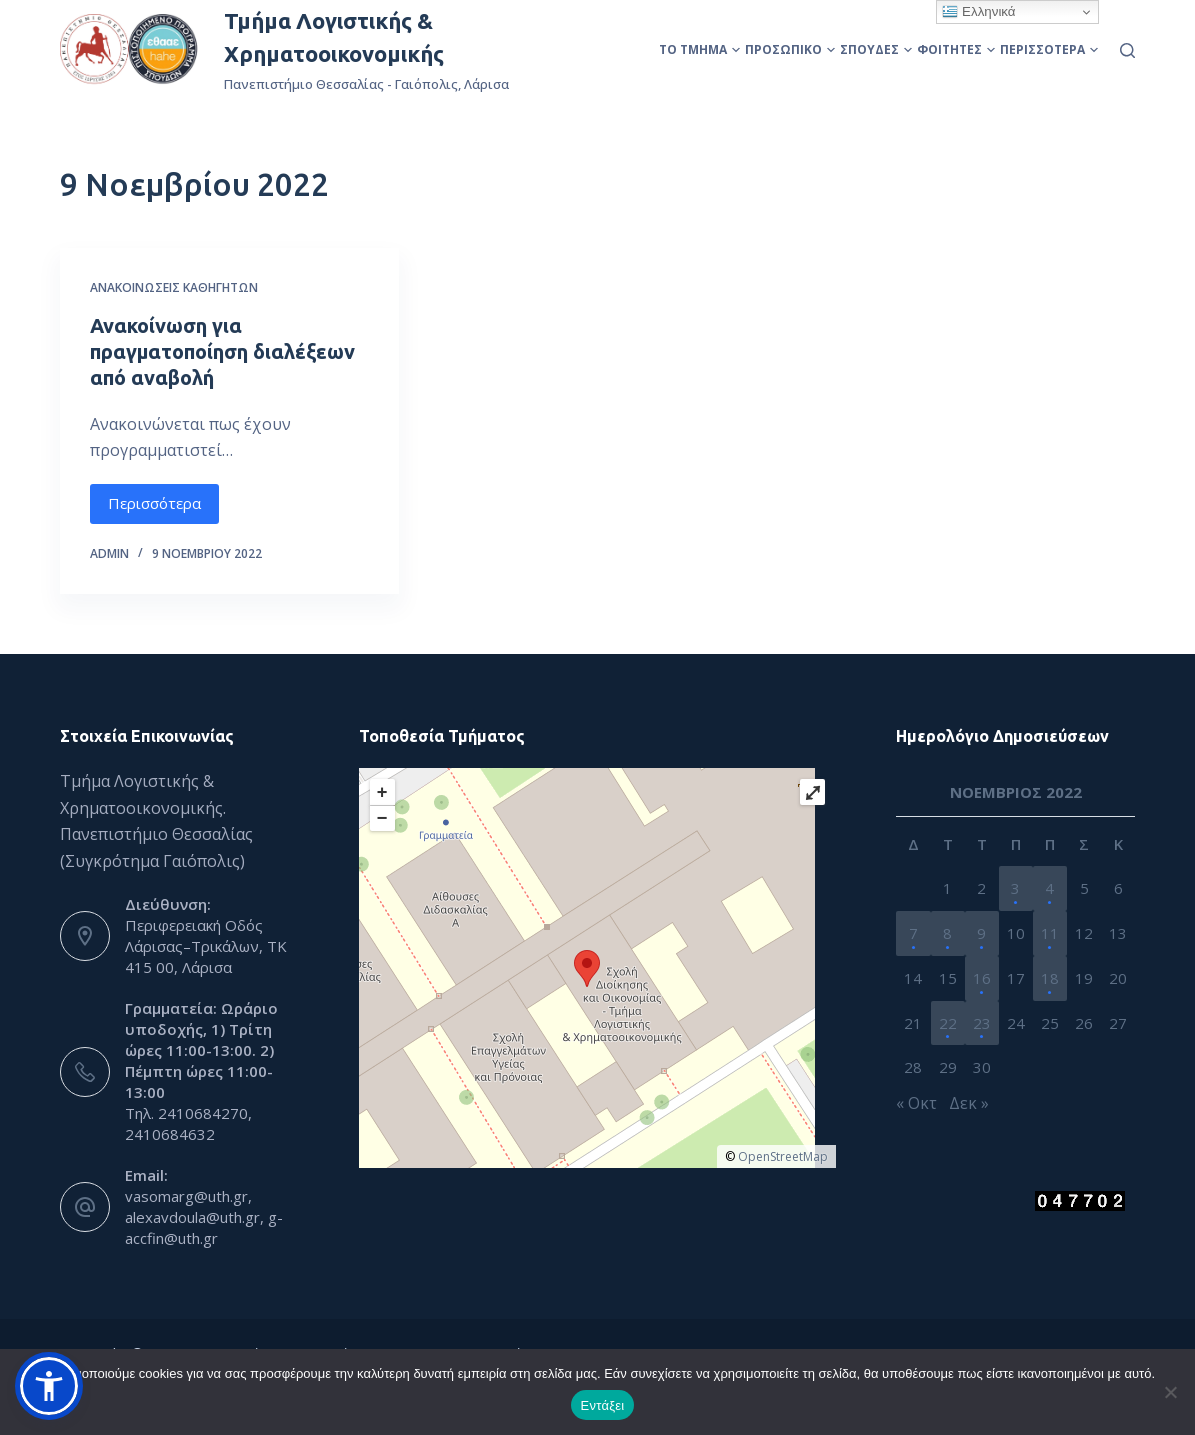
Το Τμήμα (699, 49)
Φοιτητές (956, 49)
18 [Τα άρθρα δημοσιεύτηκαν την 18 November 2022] (1050, 978)
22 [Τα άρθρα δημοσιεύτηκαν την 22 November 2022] (948, 1023)
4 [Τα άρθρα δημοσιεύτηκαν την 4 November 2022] (1049, 888)
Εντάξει (603, 1405)
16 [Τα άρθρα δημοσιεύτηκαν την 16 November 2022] (982, 978)
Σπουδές (876, 49)
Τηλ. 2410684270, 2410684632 (188, 1123)
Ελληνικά (978, 12)
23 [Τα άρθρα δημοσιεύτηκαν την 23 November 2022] (982, 1023)
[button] (49, 1386)
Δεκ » (969, 1103)
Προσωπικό (790, 49)
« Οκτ (916, 1103)
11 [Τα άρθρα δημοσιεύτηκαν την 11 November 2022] (1050, 933)
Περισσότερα (1049, 49)
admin (109, 553)
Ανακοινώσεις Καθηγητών (174, 287)
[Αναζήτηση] (1127, 50)
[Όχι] (1170, 1392)
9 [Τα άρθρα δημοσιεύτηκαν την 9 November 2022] (981, 933)
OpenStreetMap (783, 1156)
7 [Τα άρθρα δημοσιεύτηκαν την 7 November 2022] (913, 933)
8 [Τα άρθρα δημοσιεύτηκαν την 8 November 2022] (947, 933)
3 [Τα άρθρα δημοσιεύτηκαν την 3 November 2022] (1015, 888)
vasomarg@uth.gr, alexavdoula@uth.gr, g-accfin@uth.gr (204, 1217)
